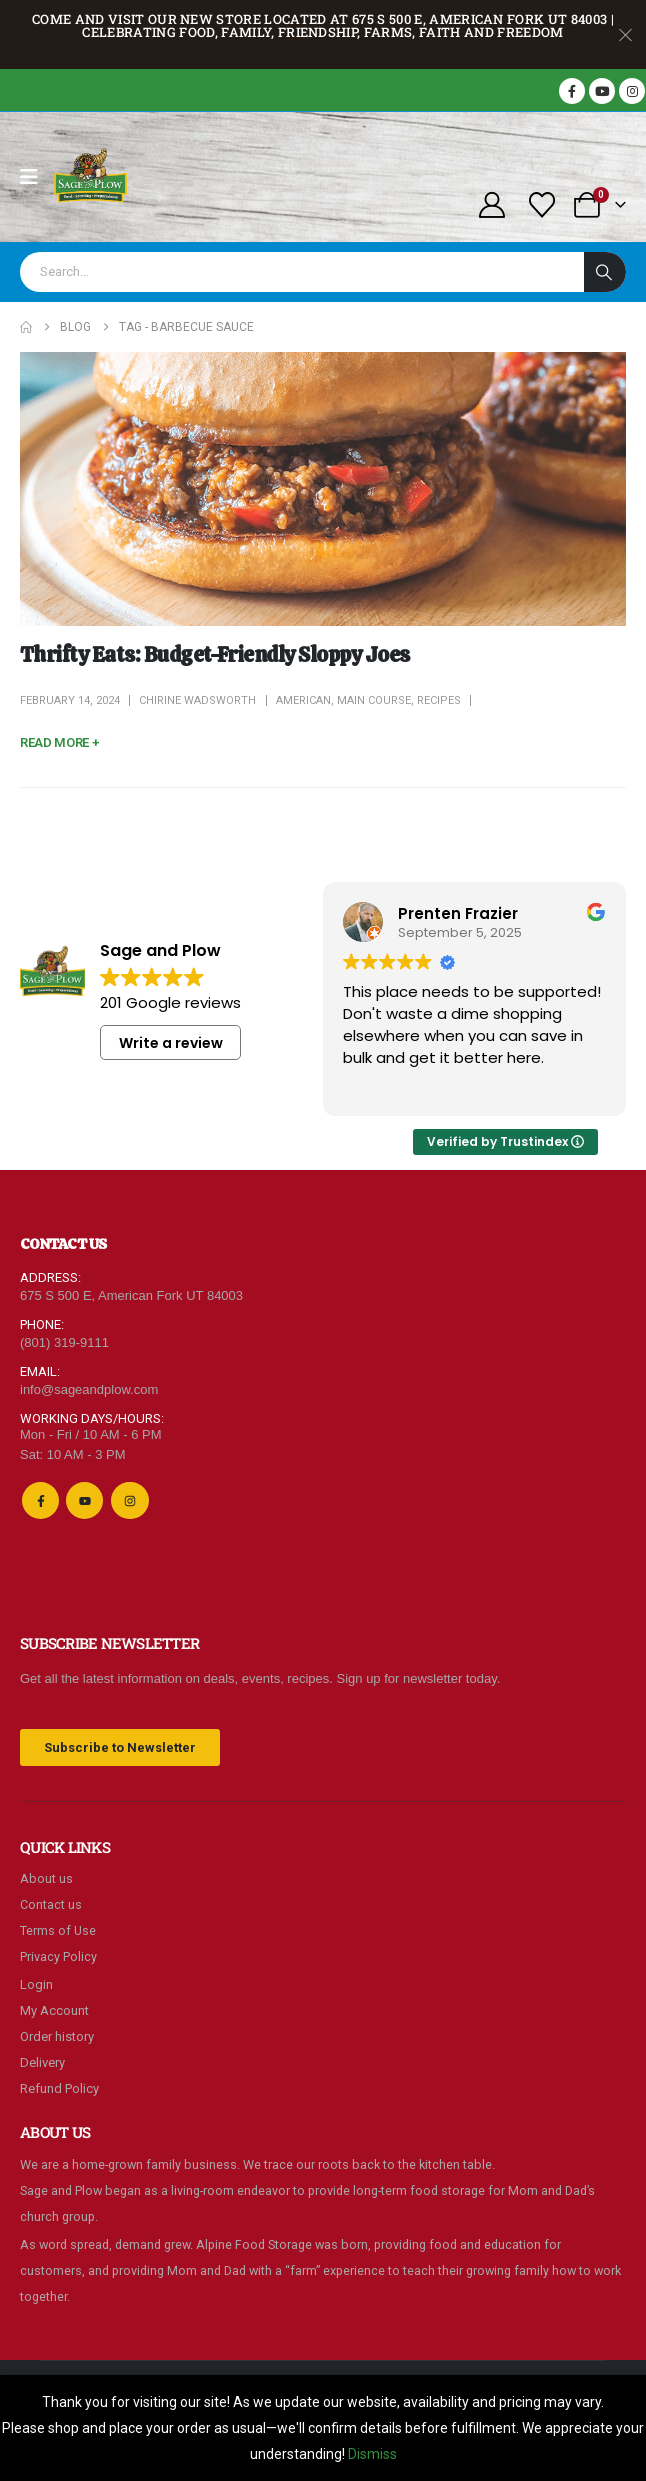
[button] (59, 743)
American (303, 700)
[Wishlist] (542, 205)
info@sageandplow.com (89, 1389)
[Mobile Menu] (35, 177)
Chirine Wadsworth (197, 700)
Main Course (374, 700)
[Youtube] (602, 91)
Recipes (439, 700)
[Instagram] (632, 91)
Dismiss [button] (372, 2454)
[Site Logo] (91, 177)
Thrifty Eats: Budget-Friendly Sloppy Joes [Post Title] (214, 654)
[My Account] (491, 205)
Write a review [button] (171, 1043)
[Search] (605, 272)
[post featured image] (323, 489)
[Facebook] (572, 91)
